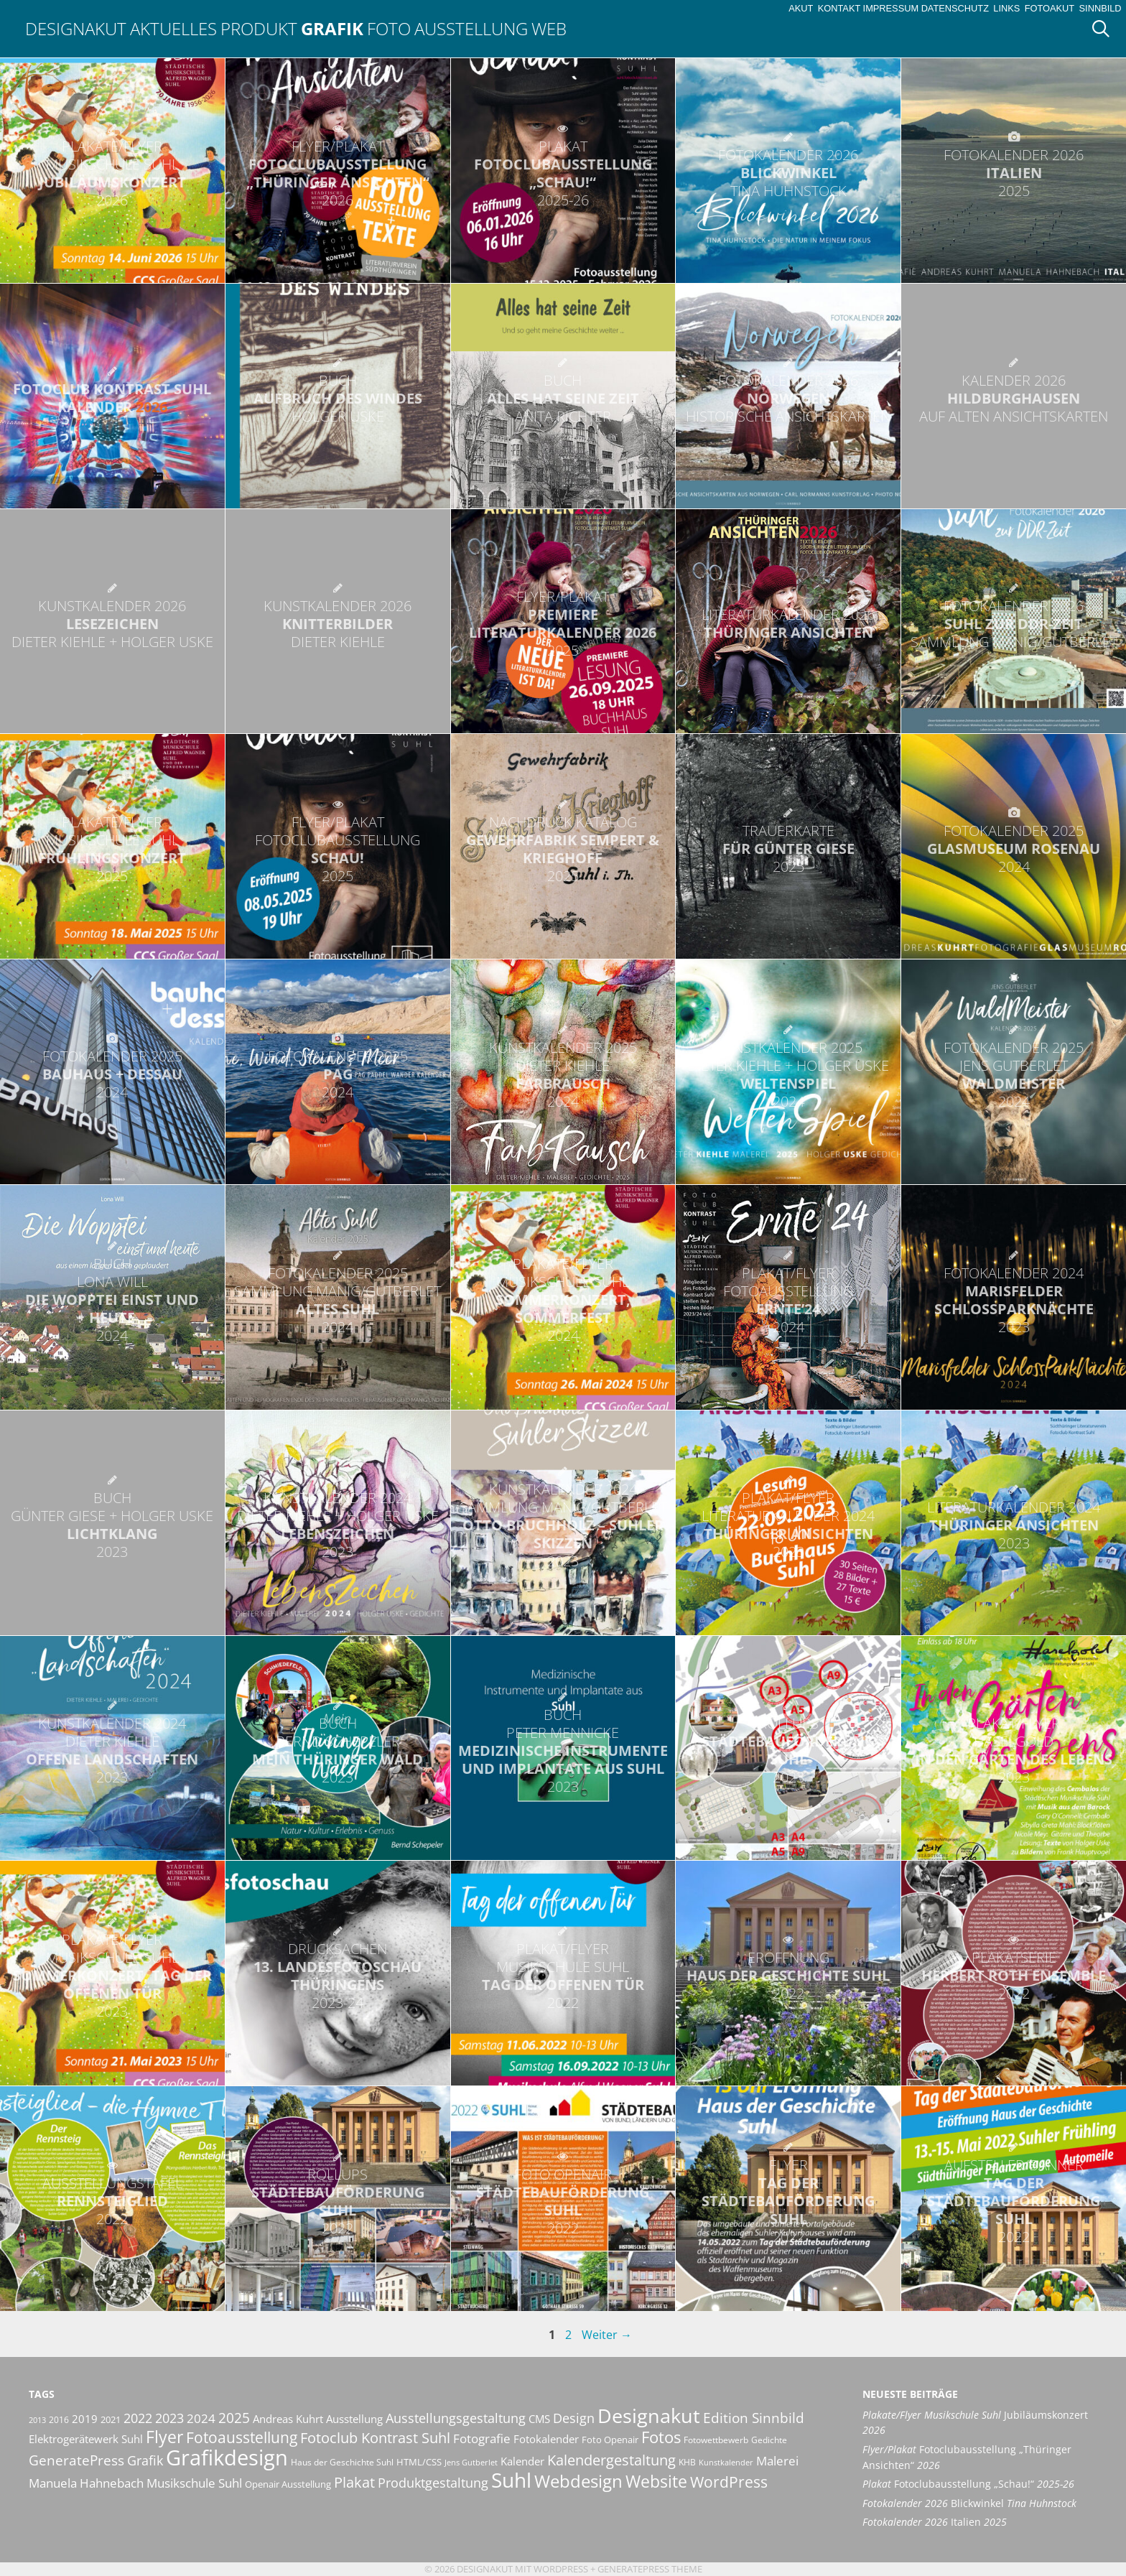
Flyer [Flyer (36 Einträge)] (164, 2437)
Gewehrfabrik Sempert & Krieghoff (563, 848)
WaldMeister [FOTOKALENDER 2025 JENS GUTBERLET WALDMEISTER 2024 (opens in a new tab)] (1013, 1074)
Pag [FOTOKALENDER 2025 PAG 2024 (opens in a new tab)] (338, 1074)
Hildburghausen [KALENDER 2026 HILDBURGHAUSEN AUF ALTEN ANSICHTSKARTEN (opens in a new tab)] (1013, 398)
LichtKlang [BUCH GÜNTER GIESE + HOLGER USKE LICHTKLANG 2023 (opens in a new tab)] (112, 1524)
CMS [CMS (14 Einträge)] (539, 2419)
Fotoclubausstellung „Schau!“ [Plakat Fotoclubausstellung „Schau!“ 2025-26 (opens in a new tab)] (968, 2484)
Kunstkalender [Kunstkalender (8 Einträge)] (726, 2463)
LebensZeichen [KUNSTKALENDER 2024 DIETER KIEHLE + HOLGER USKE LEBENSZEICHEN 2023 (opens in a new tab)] (338, 1524)
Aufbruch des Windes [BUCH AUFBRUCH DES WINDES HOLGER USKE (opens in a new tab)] (338, 398)
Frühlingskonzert (112, 848)
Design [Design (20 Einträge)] (574, 2418)
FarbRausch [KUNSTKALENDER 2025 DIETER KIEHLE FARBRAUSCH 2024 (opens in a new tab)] (563, 1074)
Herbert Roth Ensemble (1013, 1975)
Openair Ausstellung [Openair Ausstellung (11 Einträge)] (288, 2484)
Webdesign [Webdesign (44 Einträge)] (578, 2481)
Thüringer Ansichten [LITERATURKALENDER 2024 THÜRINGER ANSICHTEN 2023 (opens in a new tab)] (1013, 1525)
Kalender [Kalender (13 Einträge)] (522, 2461)
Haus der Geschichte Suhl (788, 1975)
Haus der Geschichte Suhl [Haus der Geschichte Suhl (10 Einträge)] (342, 2462)
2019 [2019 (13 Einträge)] (85, 2419)
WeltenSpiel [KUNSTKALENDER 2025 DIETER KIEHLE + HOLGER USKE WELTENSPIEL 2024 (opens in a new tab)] (788, 1074)
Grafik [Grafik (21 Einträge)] (145, 2460)
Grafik (332, 28)
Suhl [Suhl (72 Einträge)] (511, 2479)
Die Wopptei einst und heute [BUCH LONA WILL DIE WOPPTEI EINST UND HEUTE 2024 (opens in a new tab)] (112, 1299)
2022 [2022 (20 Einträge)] (138, 2418)
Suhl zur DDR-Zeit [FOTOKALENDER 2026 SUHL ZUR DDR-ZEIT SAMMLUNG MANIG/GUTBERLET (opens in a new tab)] (1013, 623)
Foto (389, 28)
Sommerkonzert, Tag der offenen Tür (112, 1975)
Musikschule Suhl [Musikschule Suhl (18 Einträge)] (194, 2483)
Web (549, 28)
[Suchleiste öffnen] (1106, 28)
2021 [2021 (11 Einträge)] (111, 2419)
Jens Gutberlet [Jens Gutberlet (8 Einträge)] (471, 2463)
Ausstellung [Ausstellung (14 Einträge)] (354, 2419)
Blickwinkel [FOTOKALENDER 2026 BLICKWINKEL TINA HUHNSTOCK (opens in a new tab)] (788, 172)
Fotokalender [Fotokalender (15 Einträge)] (546, 2439)
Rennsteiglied (112, 2200)
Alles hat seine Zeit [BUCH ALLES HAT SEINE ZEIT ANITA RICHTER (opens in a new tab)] (563, 398)
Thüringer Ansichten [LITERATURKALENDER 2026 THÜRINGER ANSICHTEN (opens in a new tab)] (788, 623)
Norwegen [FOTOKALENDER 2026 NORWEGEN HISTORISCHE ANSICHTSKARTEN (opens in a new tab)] (788, 398)
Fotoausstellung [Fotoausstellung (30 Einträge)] (241, 2437)
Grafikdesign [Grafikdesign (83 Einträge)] (227, 2457)
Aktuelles (173, 28)
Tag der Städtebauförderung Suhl (788, 2200)
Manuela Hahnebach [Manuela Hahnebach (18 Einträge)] (86, 2483)
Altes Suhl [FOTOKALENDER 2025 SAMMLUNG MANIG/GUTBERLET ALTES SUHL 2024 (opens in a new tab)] (338, 1299)
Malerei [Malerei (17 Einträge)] (777, 2460)
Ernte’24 (788, 1299)
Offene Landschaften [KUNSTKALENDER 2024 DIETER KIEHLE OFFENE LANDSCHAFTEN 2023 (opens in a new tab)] (112, 1750)
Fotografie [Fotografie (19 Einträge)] (482, 2438)
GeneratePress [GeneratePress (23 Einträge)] (76, 2460)
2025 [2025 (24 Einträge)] (234, 2417)
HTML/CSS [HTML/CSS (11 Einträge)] (419, 2461)
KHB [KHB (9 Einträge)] (687, 2462)
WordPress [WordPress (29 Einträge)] (729, 2482)
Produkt (258, 28)
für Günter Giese (788, 848)
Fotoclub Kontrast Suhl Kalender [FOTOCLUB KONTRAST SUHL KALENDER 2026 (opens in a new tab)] (112, 398)
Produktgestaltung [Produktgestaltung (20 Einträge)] (433, 2482)
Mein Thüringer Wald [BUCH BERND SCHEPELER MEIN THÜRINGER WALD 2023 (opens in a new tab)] (338, 1750)
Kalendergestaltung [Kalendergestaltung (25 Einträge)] (611, 2460)
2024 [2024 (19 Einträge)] (201, 2418)
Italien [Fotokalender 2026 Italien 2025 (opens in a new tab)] (934, 2522)
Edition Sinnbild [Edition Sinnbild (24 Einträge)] (753, 2417)
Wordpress (561, 2568)
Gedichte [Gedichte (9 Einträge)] (769, 2440)
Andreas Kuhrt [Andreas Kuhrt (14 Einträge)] (288, 2419)
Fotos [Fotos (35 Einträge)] (661, 2437)
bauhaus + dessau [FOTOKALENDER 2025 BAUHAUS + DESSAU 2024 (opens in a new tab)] (112, 1074)
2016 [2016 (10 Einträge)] (59, 2420)
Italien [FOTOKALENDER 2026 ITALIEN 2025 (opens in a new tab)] (1013, 172)
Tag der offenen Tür (563, 1975)
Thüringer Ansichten (788, 1524)
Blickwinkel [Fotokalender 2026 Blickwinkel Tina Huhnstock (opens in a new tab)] (969, 2503)
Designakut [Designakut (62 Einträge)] (648, 2415)
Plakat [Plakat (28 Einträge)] (354, 2482)
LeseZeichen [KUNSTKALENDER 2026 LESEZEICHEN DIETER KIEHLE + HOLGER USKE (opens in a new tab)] (112, 623)
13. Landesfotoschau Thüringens (338, 1975)
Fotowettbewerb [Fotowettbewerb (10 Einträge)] (716, 2440)
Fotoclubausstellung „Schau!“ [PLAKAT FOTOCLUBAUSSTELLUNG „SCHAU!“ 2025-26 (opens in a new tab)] (563, 173)
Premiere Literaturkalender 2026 (563, 623)
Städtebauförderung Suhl (788, 1750)
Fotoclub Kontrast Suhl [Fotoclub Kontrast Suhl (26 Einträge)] (375, 2437)
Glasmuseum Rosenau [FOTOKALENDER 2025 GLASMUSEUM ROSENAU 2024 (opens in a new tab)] (1013, 848)
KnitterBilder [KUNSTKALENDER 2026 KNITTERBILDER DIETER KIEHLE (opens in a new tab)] (338, 623)
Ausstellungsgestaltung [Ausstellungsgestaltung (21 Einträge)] (456, 2418)
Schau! (338, 848)
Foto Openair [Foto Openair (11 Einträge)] (610, 2439)
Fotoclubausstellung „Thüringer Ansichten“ (338, 173)
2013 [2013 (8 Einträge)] (37, 2420)
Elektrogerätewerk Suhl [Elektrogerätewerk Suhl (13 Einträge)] (86, 2439)
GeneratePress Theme (649, 2568)
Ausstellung (471, 28)
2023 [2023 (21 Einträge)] (169, 2418)
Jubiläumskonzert (112, 173)
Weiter (607, 2335)
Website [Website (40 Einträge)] (656, 2481)
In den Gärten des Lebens (1013, 1750)
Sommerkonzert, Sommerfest (563, 1299)
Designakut (75, 28)
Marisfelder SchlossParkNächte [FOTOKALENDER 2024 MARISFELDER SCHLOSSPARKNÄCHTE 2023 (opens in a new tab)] (1013, 1299)
